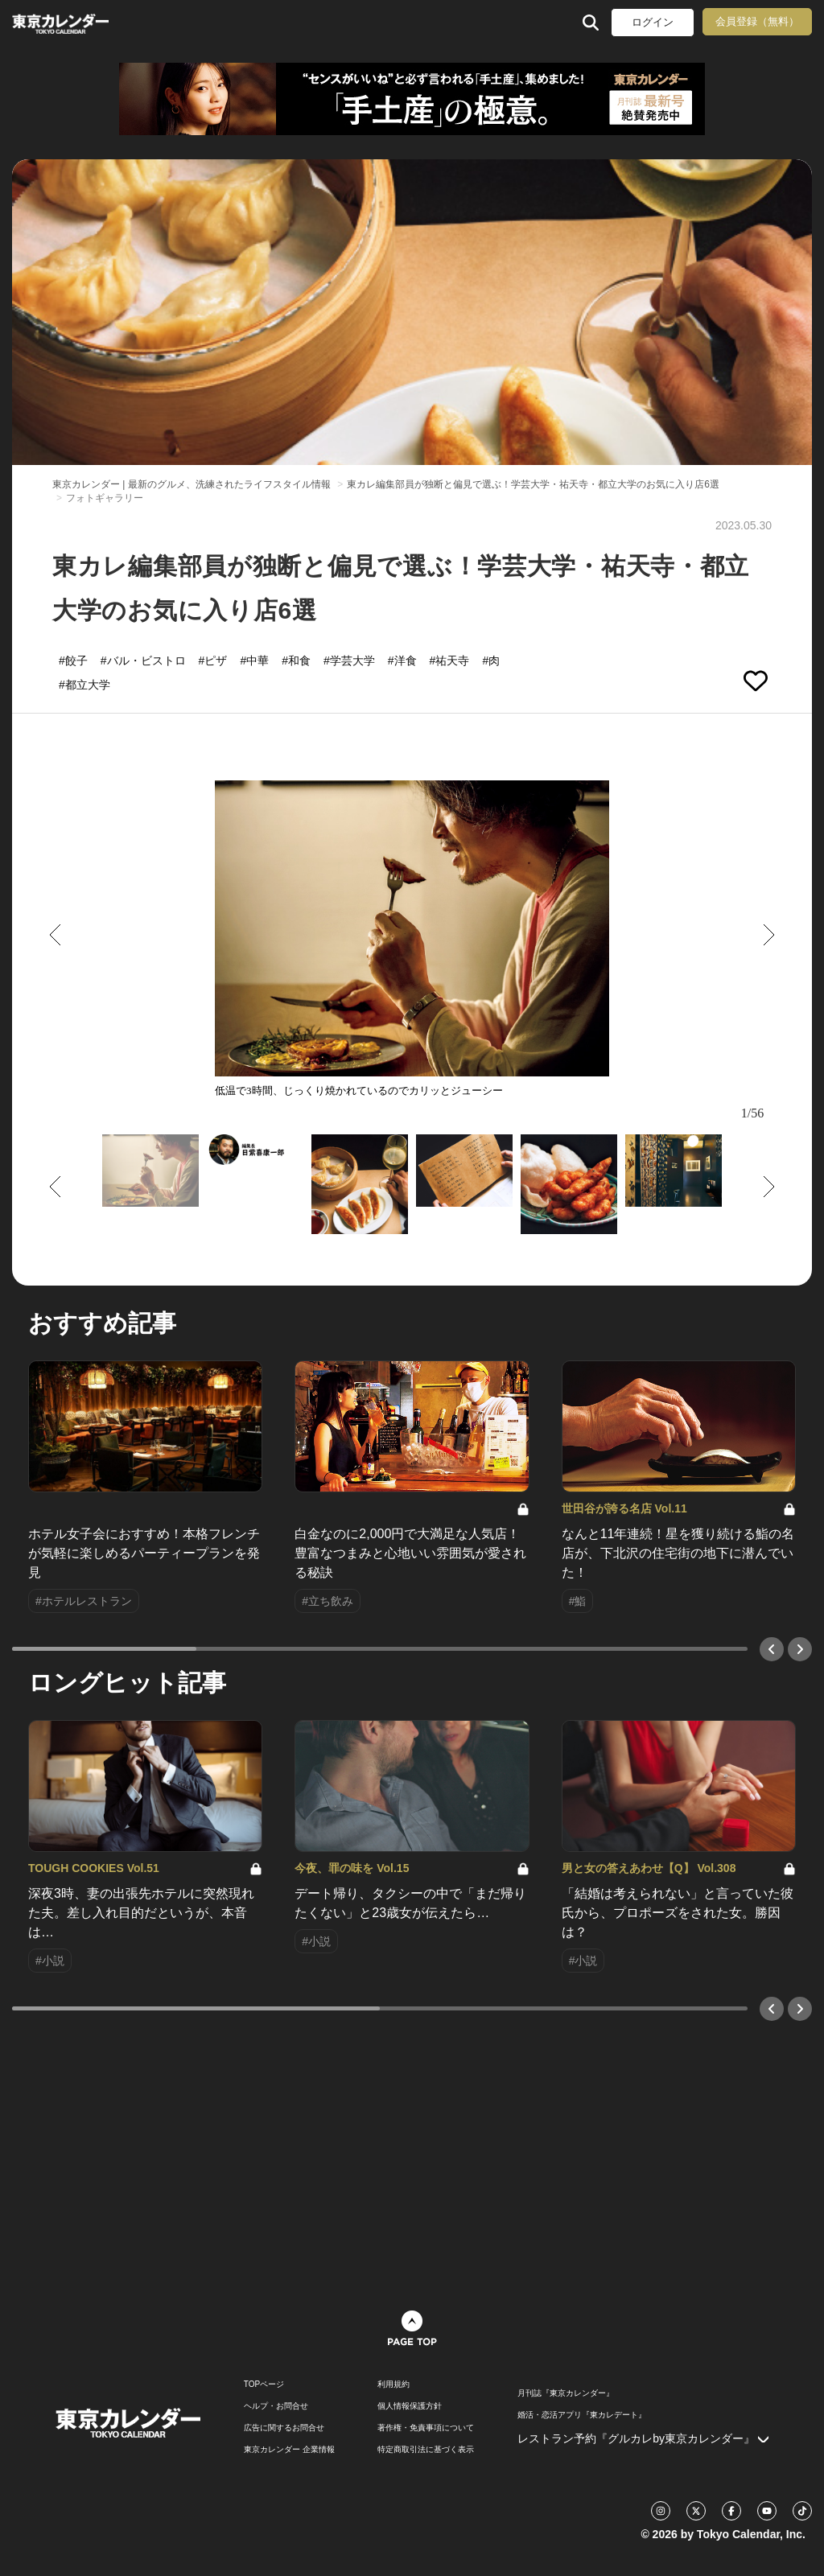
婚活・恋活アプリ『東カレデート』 (581, 2415)
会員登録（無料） (757, 21)
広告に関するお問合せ (284, 2428)
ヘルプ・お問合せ (276, 2406)
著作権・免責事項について (425, 2428)
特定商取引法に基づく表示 (425, 2450)
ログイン (653, 22)
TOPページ (264, 2385)
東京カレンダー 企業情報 (289, 2450)
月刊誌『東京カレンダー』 (565, 2393)
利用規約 (393, 2385)
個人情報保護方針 (409, 2406)
